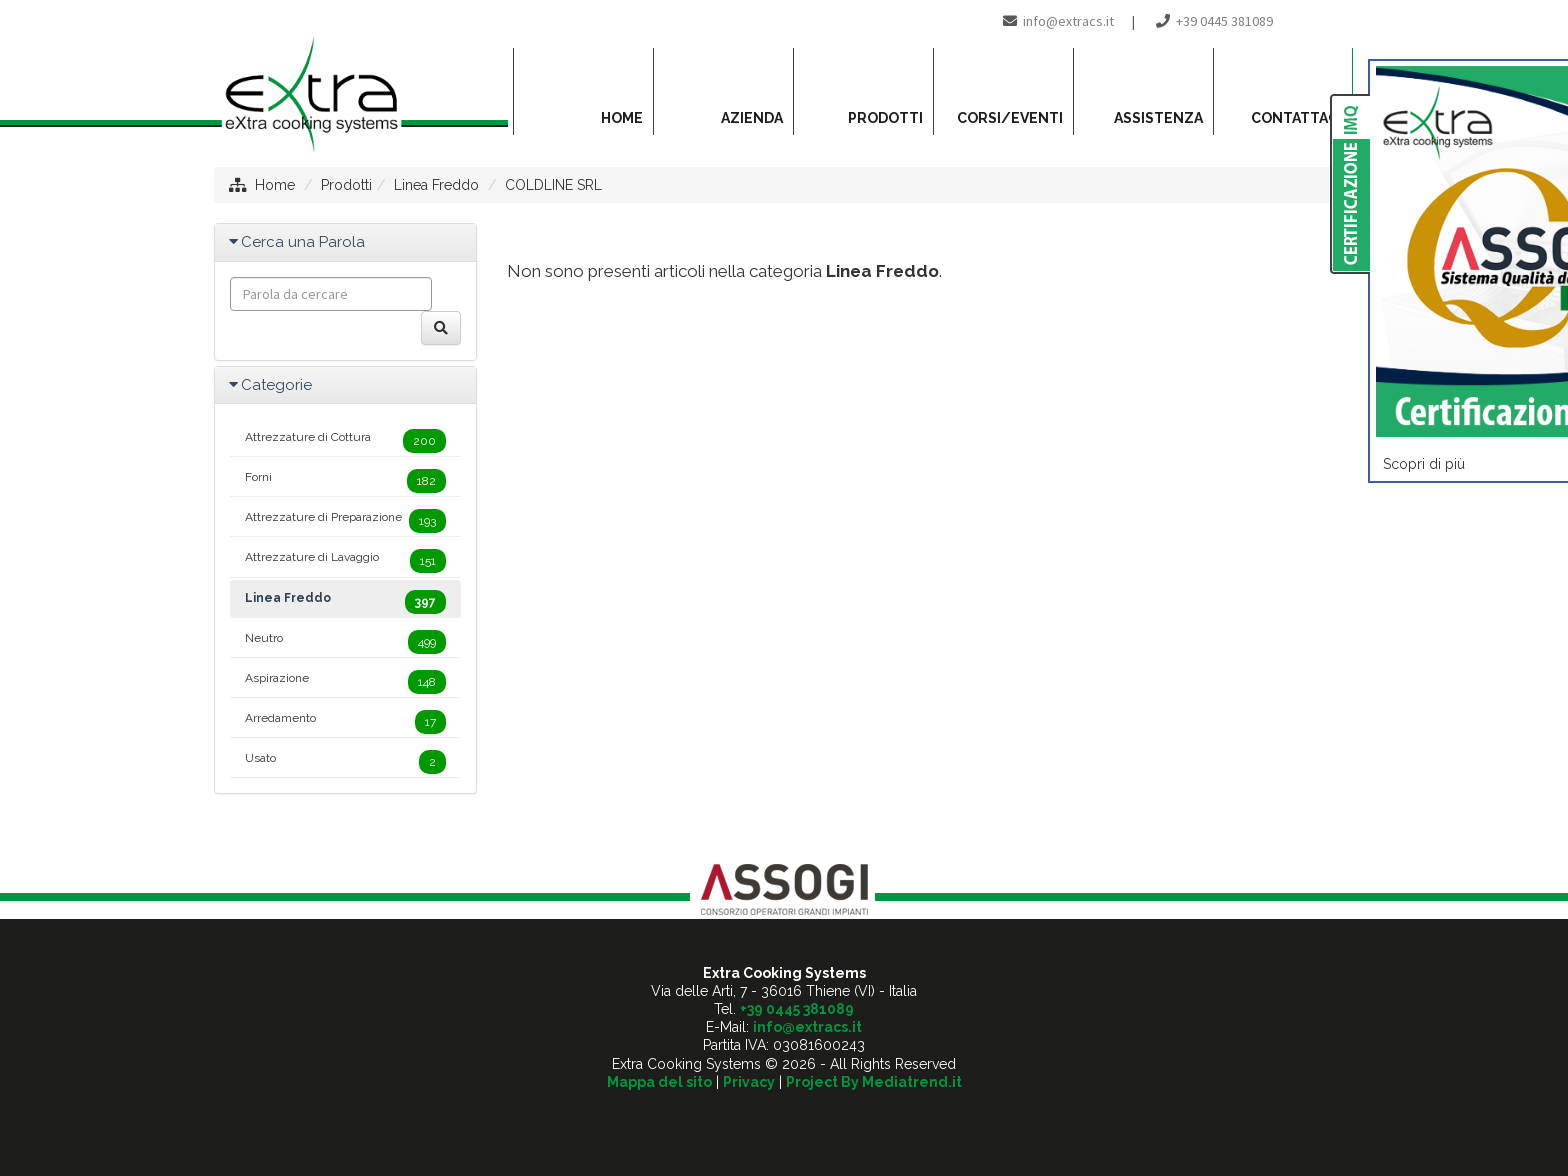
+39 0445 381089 (1224, 21)
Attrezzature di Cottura (345, 441)
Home (275, 185)
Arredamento (345, 722)
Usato (345, 762)
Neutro (345, 642)
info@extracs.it (1068, 21)
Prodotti (346, 185)
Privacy (749, 1082)
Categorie (276, 385)
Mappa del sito (659, 1082)
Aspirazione (345, 682)
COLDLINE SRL (553, 185)
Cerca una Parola (303, 242)
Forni (345, 481)
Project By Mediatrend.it (874, 1082)
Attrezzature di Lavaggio (345, 561)
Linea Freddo (436, 185)
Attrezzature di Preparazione (345, 521)
